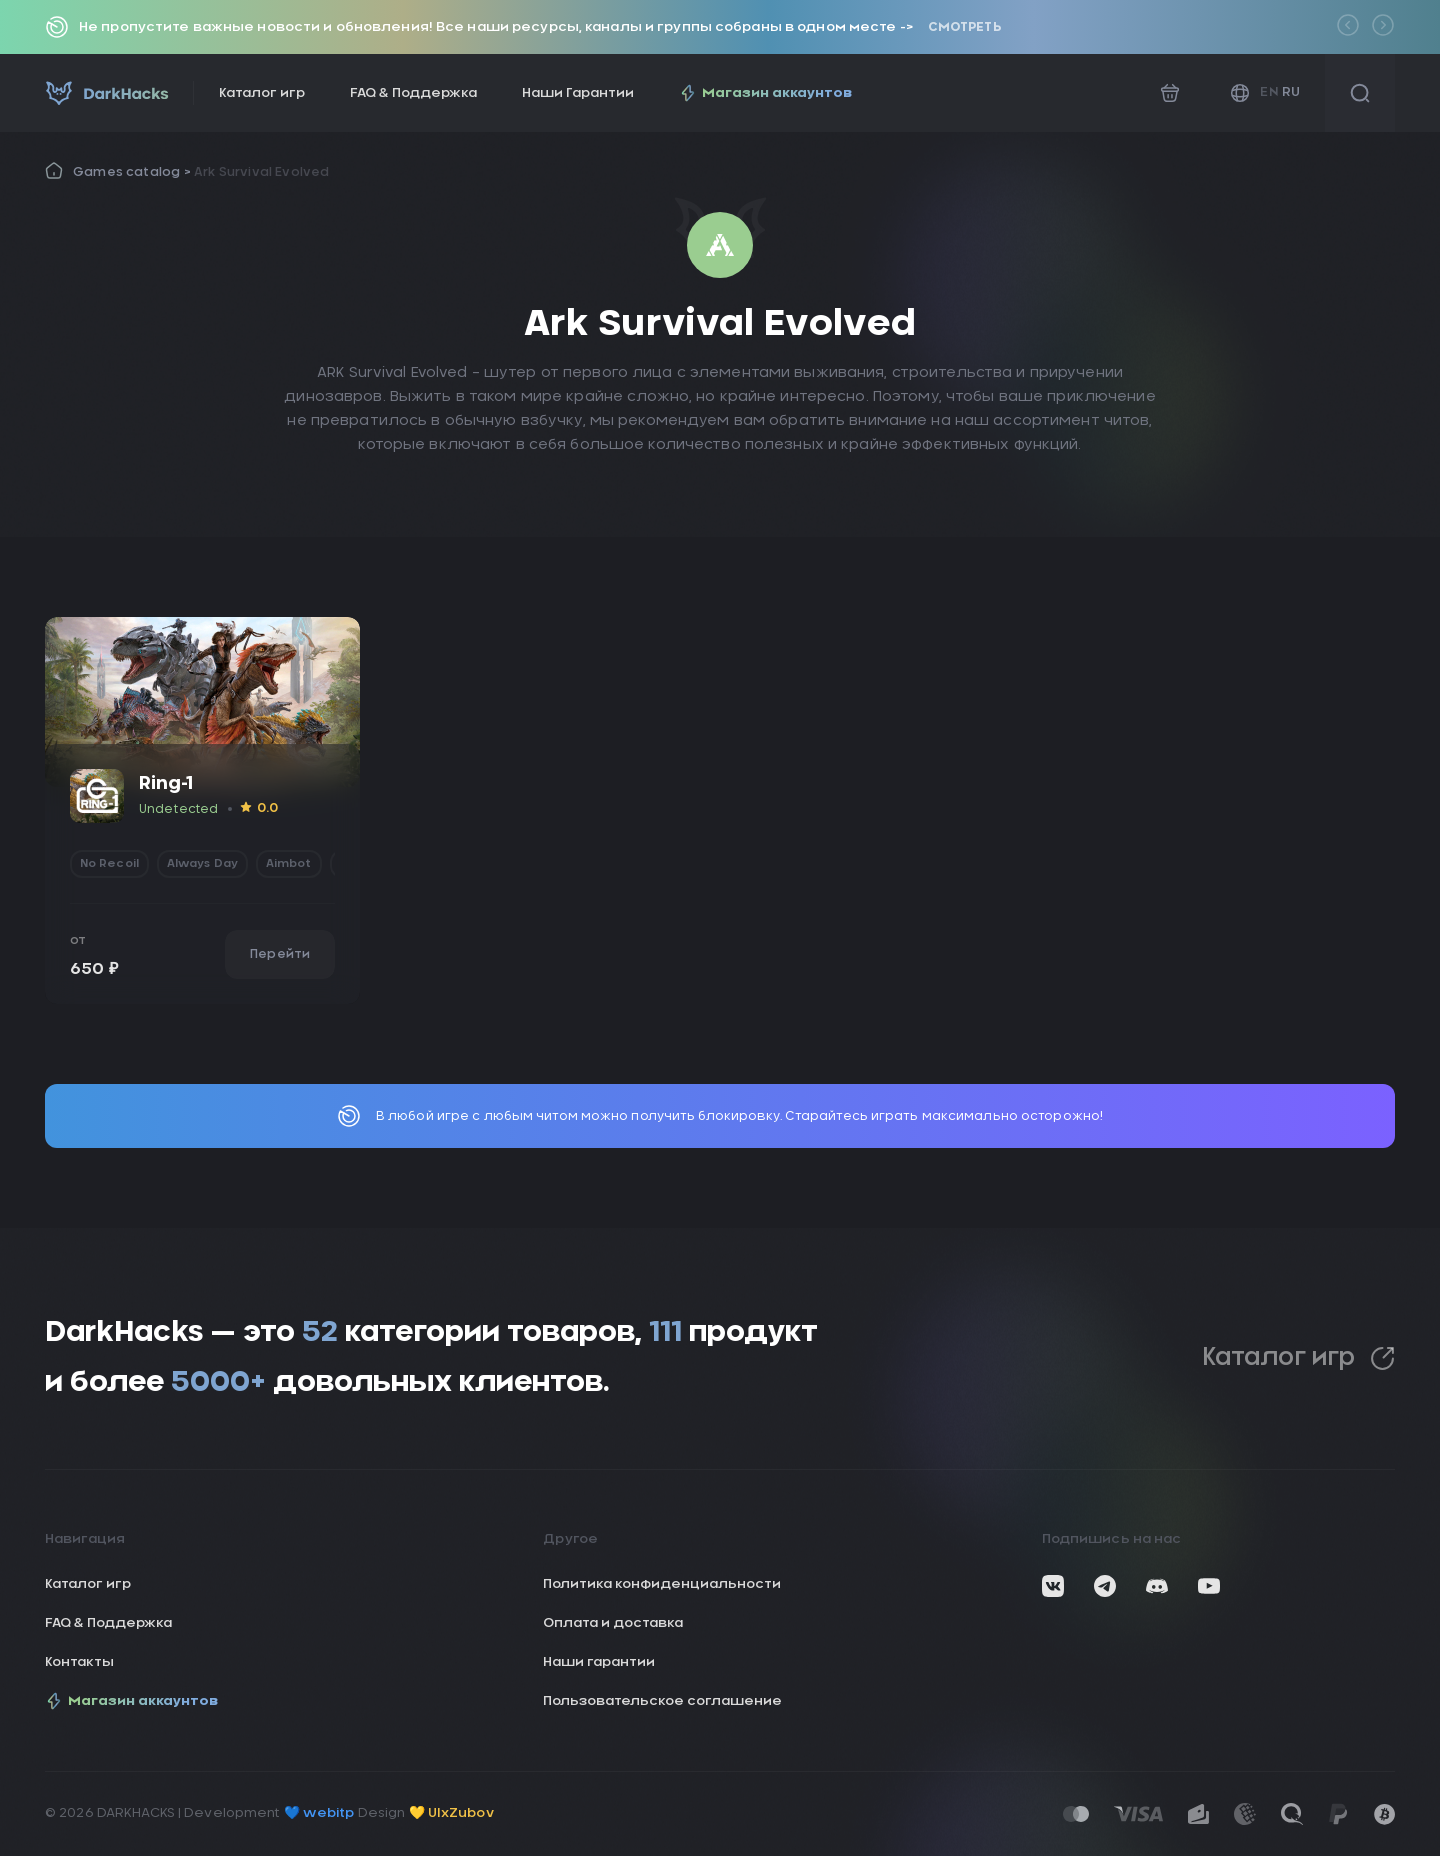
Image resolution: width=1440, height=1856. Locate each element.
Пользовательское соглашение (662, 1701)
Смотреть (964, 27)
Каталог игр (262, 93)
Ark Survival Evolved (262, 172)
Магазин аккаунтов (765, 93)
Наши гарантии (599, 1662)
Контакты (79, 1662)
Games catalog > (133, 172)
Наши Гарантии (578, 93)
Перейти (280, 954)
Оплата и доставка (613, 1623)
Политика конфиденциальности (662, 1584)
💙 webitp (319, 1813)
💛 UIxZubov (451, 1813)
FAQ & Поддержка (413, 93)
